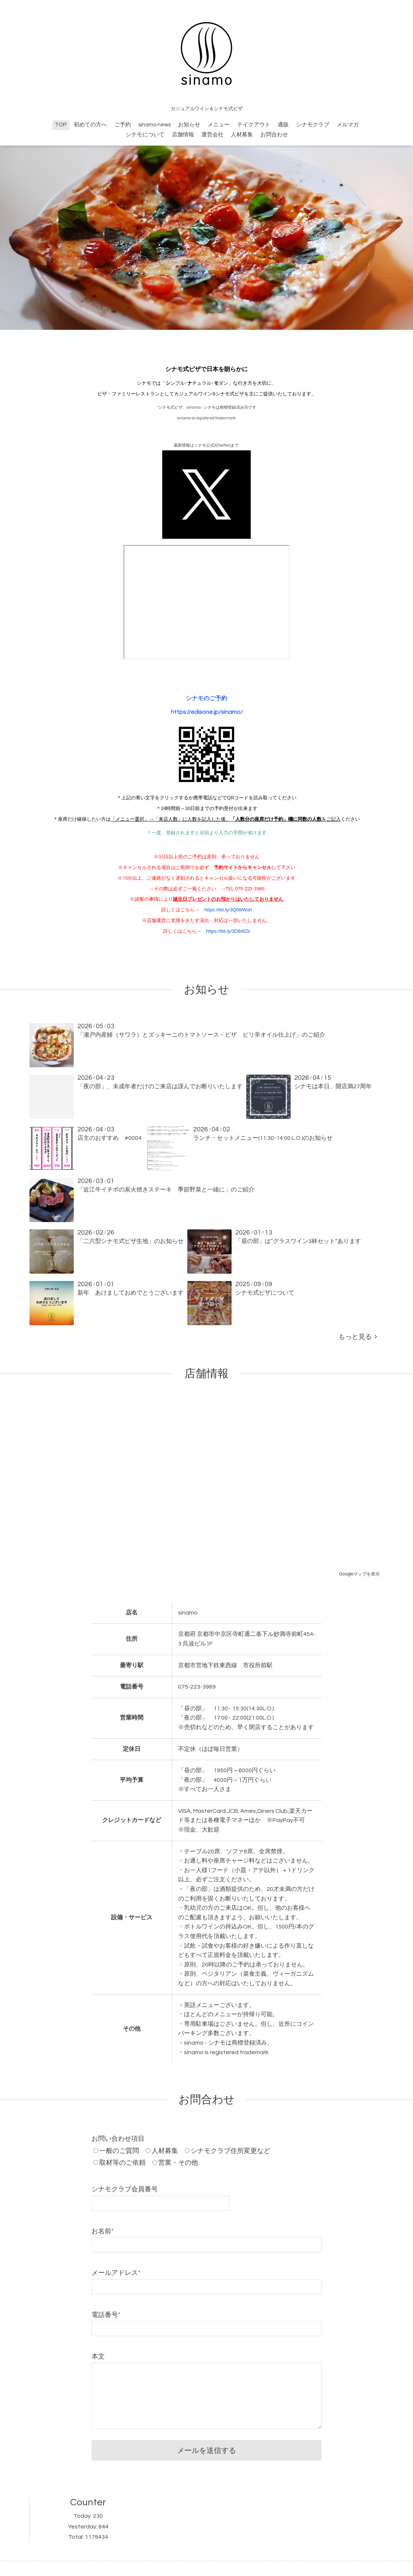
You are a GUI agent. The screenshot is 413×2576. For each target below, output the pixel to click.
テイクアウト (253, 125)
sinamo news (154, 125)
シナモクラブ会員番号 (124, 2189)
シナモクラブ (312, 125)
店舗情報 (183, 134)
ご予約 (122, 125)
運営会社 (212, 134)
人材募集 (242, 134)
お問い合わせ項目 (118, 2138)
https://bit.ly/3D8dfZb (228, 931)
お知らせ (189, 125)
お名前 (102, 2231)
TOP (60, 125)
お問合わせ (274, 134)
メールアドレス (115, 2272)
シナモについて (145, 134)
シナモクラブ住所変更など (230, 2150)
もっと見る (358, 1336)
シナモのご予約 (206, 698)
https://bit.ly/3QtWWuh (228, 909)
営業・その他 (178, 2162)
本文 (98, 2356)
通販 (283, 125)
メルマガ (348, 125)
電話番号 (106, 2314)
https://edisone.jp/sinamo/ (207, 712)
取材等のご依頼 (122, 2162)
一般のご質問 (119, 2150)
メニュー (219, 125)
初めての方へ (90, 125)
